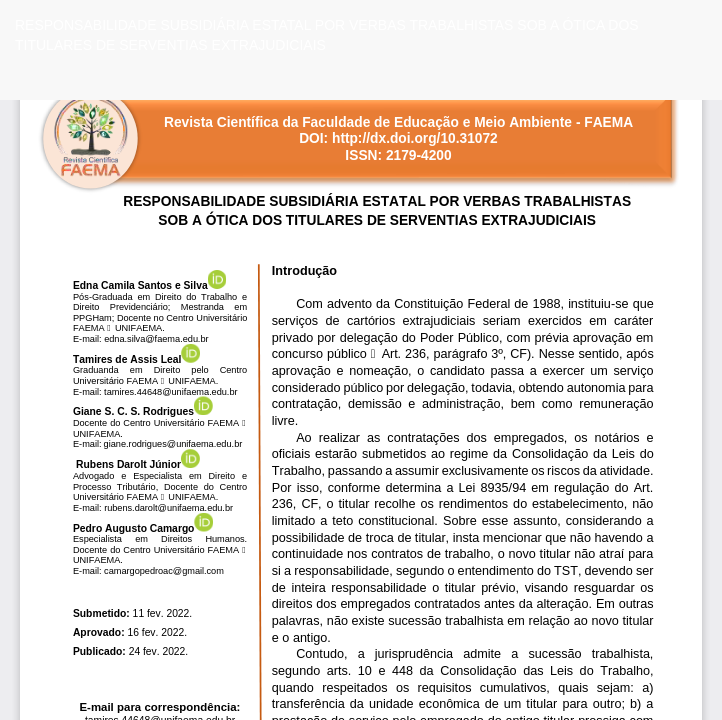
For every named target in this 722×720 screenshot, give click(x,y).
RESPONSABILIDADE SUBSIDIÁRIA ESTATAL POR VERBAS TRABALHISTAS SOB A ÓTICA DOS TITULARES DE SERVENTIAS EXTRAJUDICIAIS (327, 35)
